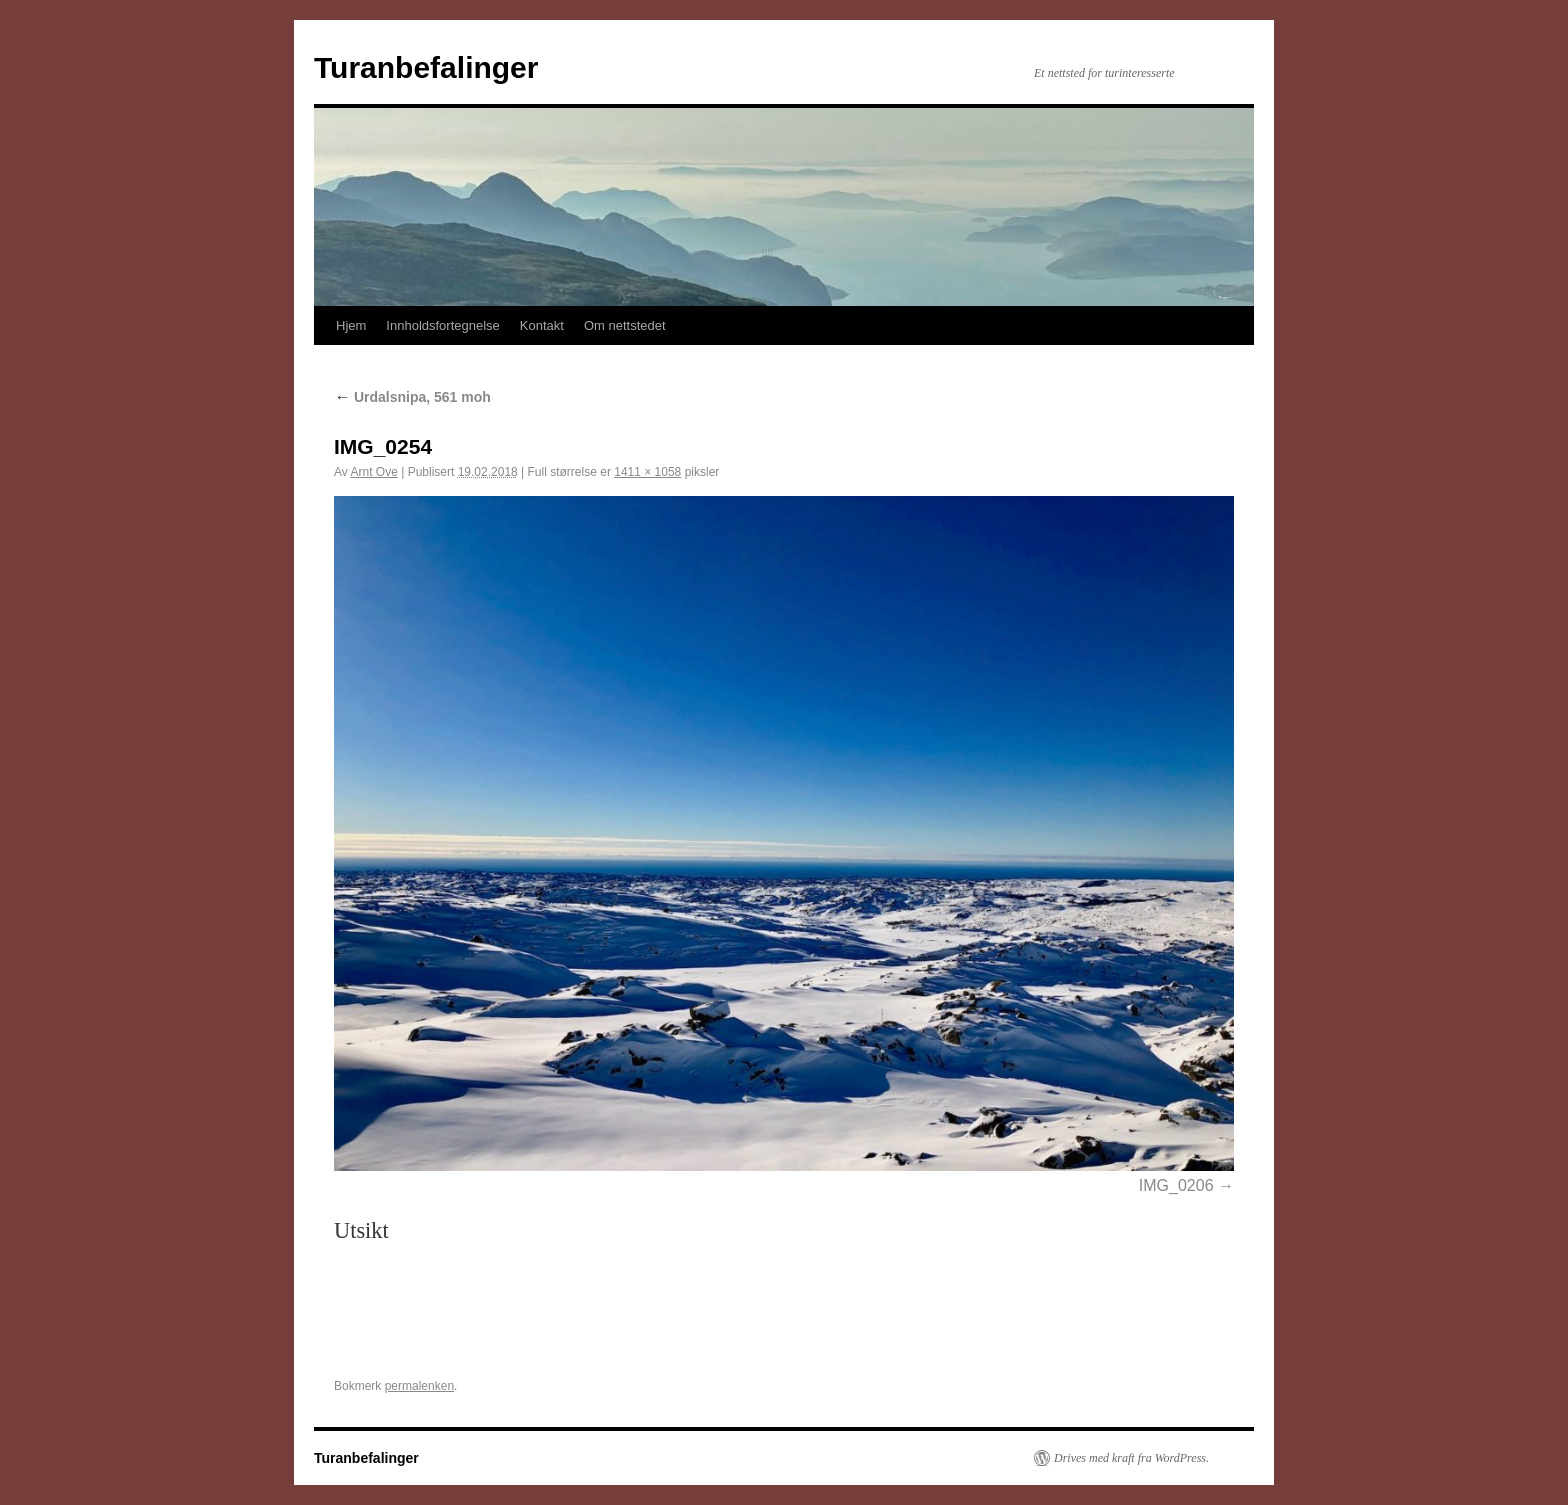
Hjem (351, 325)
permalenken (419, 1386)
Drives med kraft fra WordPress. (1131, 1458)
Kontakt (542, 325)
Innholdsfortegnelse (442, 325)
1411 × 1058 (647, 472)
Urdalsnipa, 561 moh (412, 397)
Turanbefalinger (426, 67)
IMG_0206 (1176, 1185)
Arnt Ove (373, 472)
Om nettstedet (625, 325)
